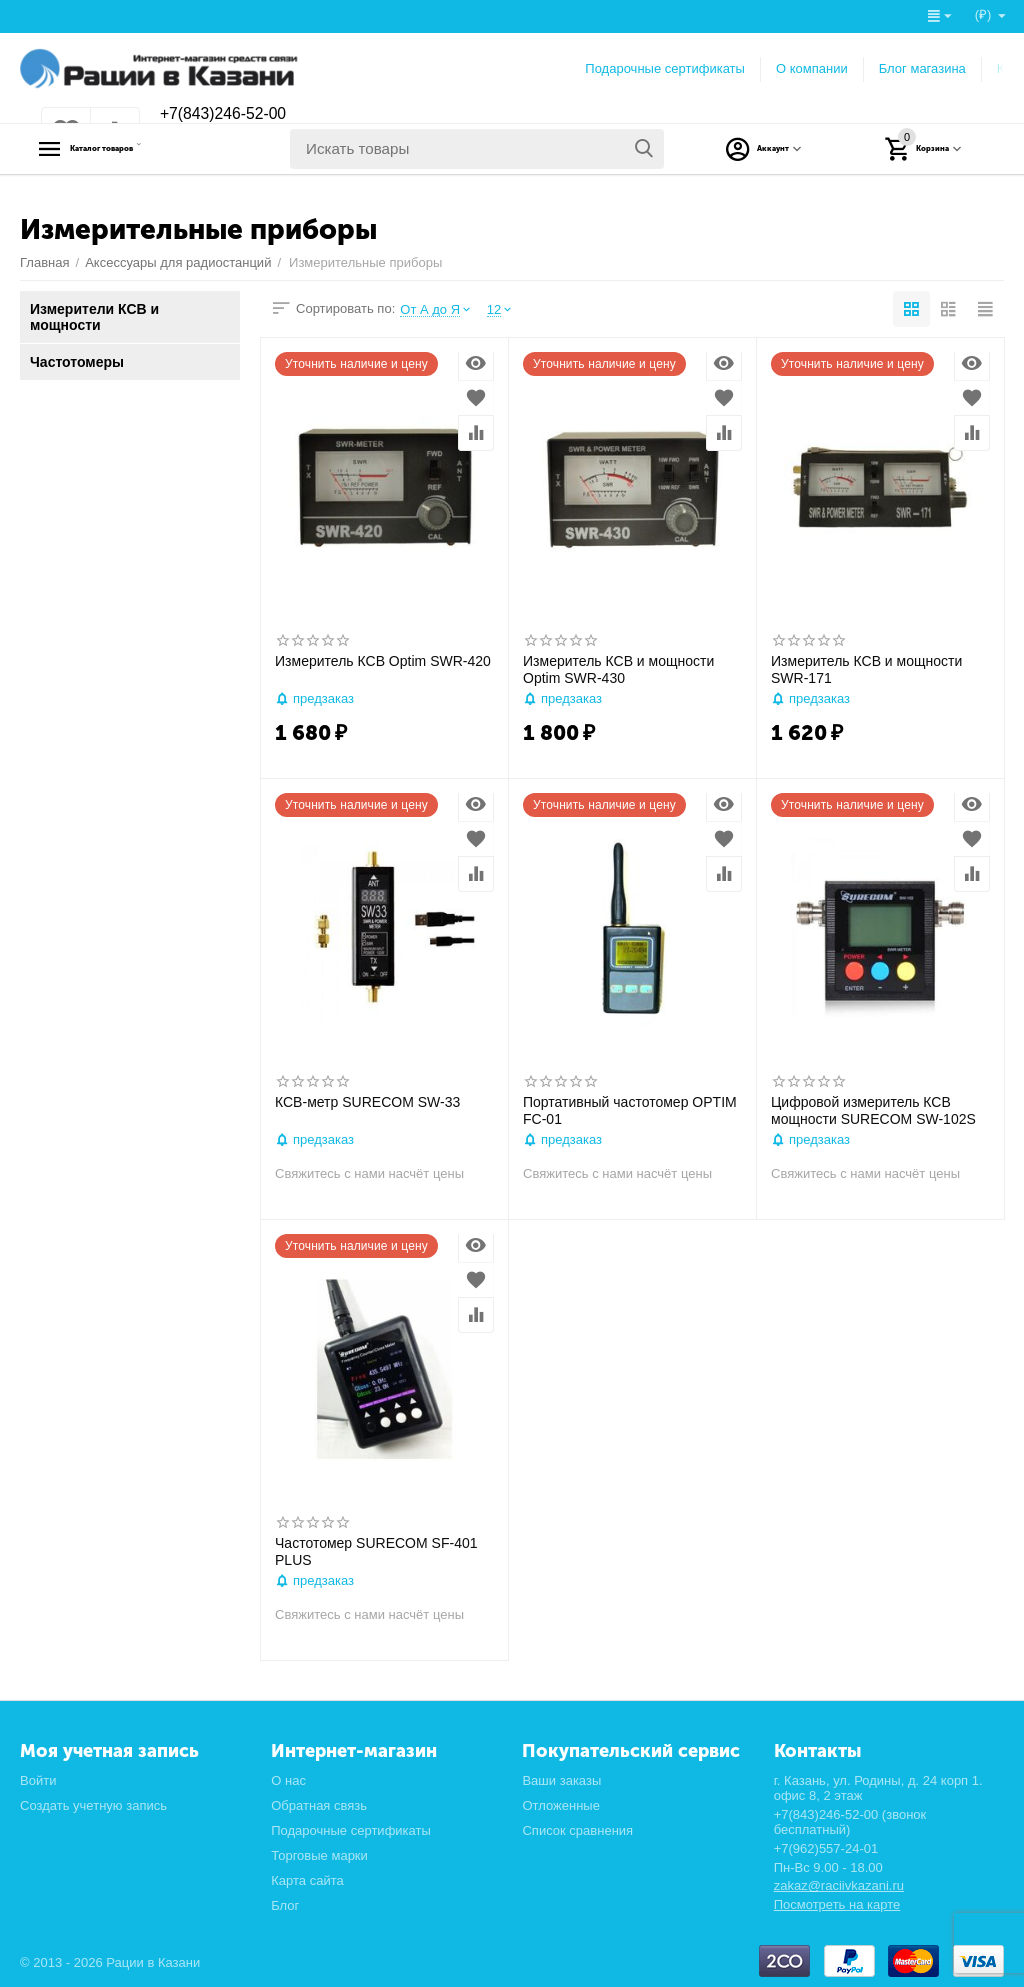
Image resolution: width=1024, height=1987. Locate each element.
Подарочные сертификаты (665, 68)
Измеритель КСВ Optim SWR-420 (383, 661)
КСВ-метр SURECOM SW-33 (367, 1102)
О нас (288, 1780)
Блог (285, 1905)
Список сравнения (577, 1830)
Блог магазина (922, 68)
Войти (38, 1780)
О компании (812, 68)
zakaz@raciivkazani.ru (839, 1885)
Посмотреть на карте (837, 1904)
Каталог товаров (145, 149)
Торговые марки (319, 1855)
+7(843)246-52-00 (232, 115)
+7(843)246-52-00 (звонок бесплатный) (850, 1822)
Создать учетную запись (93, 1805)
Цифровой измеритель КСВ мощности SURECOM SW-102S (873, 1110)
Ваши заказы (561, 1780)
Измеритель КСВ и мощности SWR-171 (866, 669)
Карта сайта (307, 1880)
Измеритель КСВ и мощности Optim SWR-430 (618, 669)
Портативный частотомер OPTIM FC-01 (630, 1110)
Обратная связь (319, 1805)
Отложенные (561, 1805)
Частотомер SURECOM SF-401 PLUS (376, 1551)
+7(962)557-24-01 (826, 1848)
